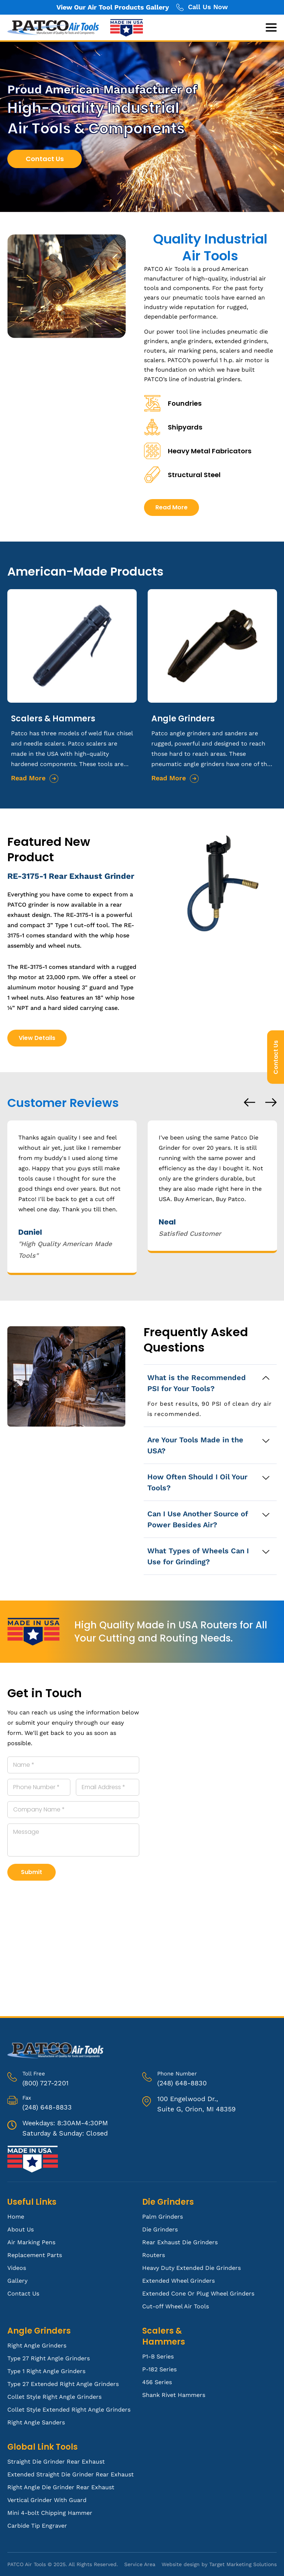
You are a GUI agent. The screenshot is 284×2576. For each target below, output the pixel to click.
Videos (16, 2267)
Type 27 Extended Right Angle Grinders (63, 2383)
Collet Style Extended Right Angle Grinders (68, 2409)
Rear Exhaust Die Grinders (180, 2242)
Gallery (17, 2280)
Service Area (139, 2564)
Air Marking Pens (31, 2242)
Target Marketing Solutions (243, 2564)
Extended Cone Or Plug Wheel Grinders (198, 2293)
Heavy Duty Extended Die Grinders (191, 2267)
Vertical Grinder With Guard (46, 2500)
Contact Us (276, 1057)
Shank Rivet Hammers (173, 2394)
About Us (20, 2229)
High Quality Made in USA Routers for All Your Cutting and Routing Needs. (170, 1631)
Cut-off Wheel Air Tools (175, 2306)
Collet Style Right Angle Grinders (54, 2396)
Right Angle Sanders (36, 2422)
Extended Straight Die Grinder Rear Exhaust (70, 2474)
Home (15, 2216)
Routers (153, 2255)
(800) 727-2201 (45, 2083)
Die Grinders (160, 2229)
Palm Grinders (162, 2216)
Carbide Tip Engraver (37, 2525)
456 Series (157, 2382)
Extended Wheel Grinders (178, 2280)
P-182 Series (159, 2369)
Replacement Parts (34, 2255)
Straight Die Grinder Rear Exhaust (56, 2461)
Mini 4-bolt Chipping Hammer (49, 2512)
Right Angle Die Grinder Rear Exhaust (60, 2487)
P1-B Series (158, 2356)
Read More (204, 507)
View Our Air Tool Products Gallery (112, 7)
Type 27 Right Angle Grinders (48, 2358)
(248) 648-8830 (182, 2083)
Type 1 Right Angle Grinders (46, 2371)
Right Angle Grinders (36, 2345)
